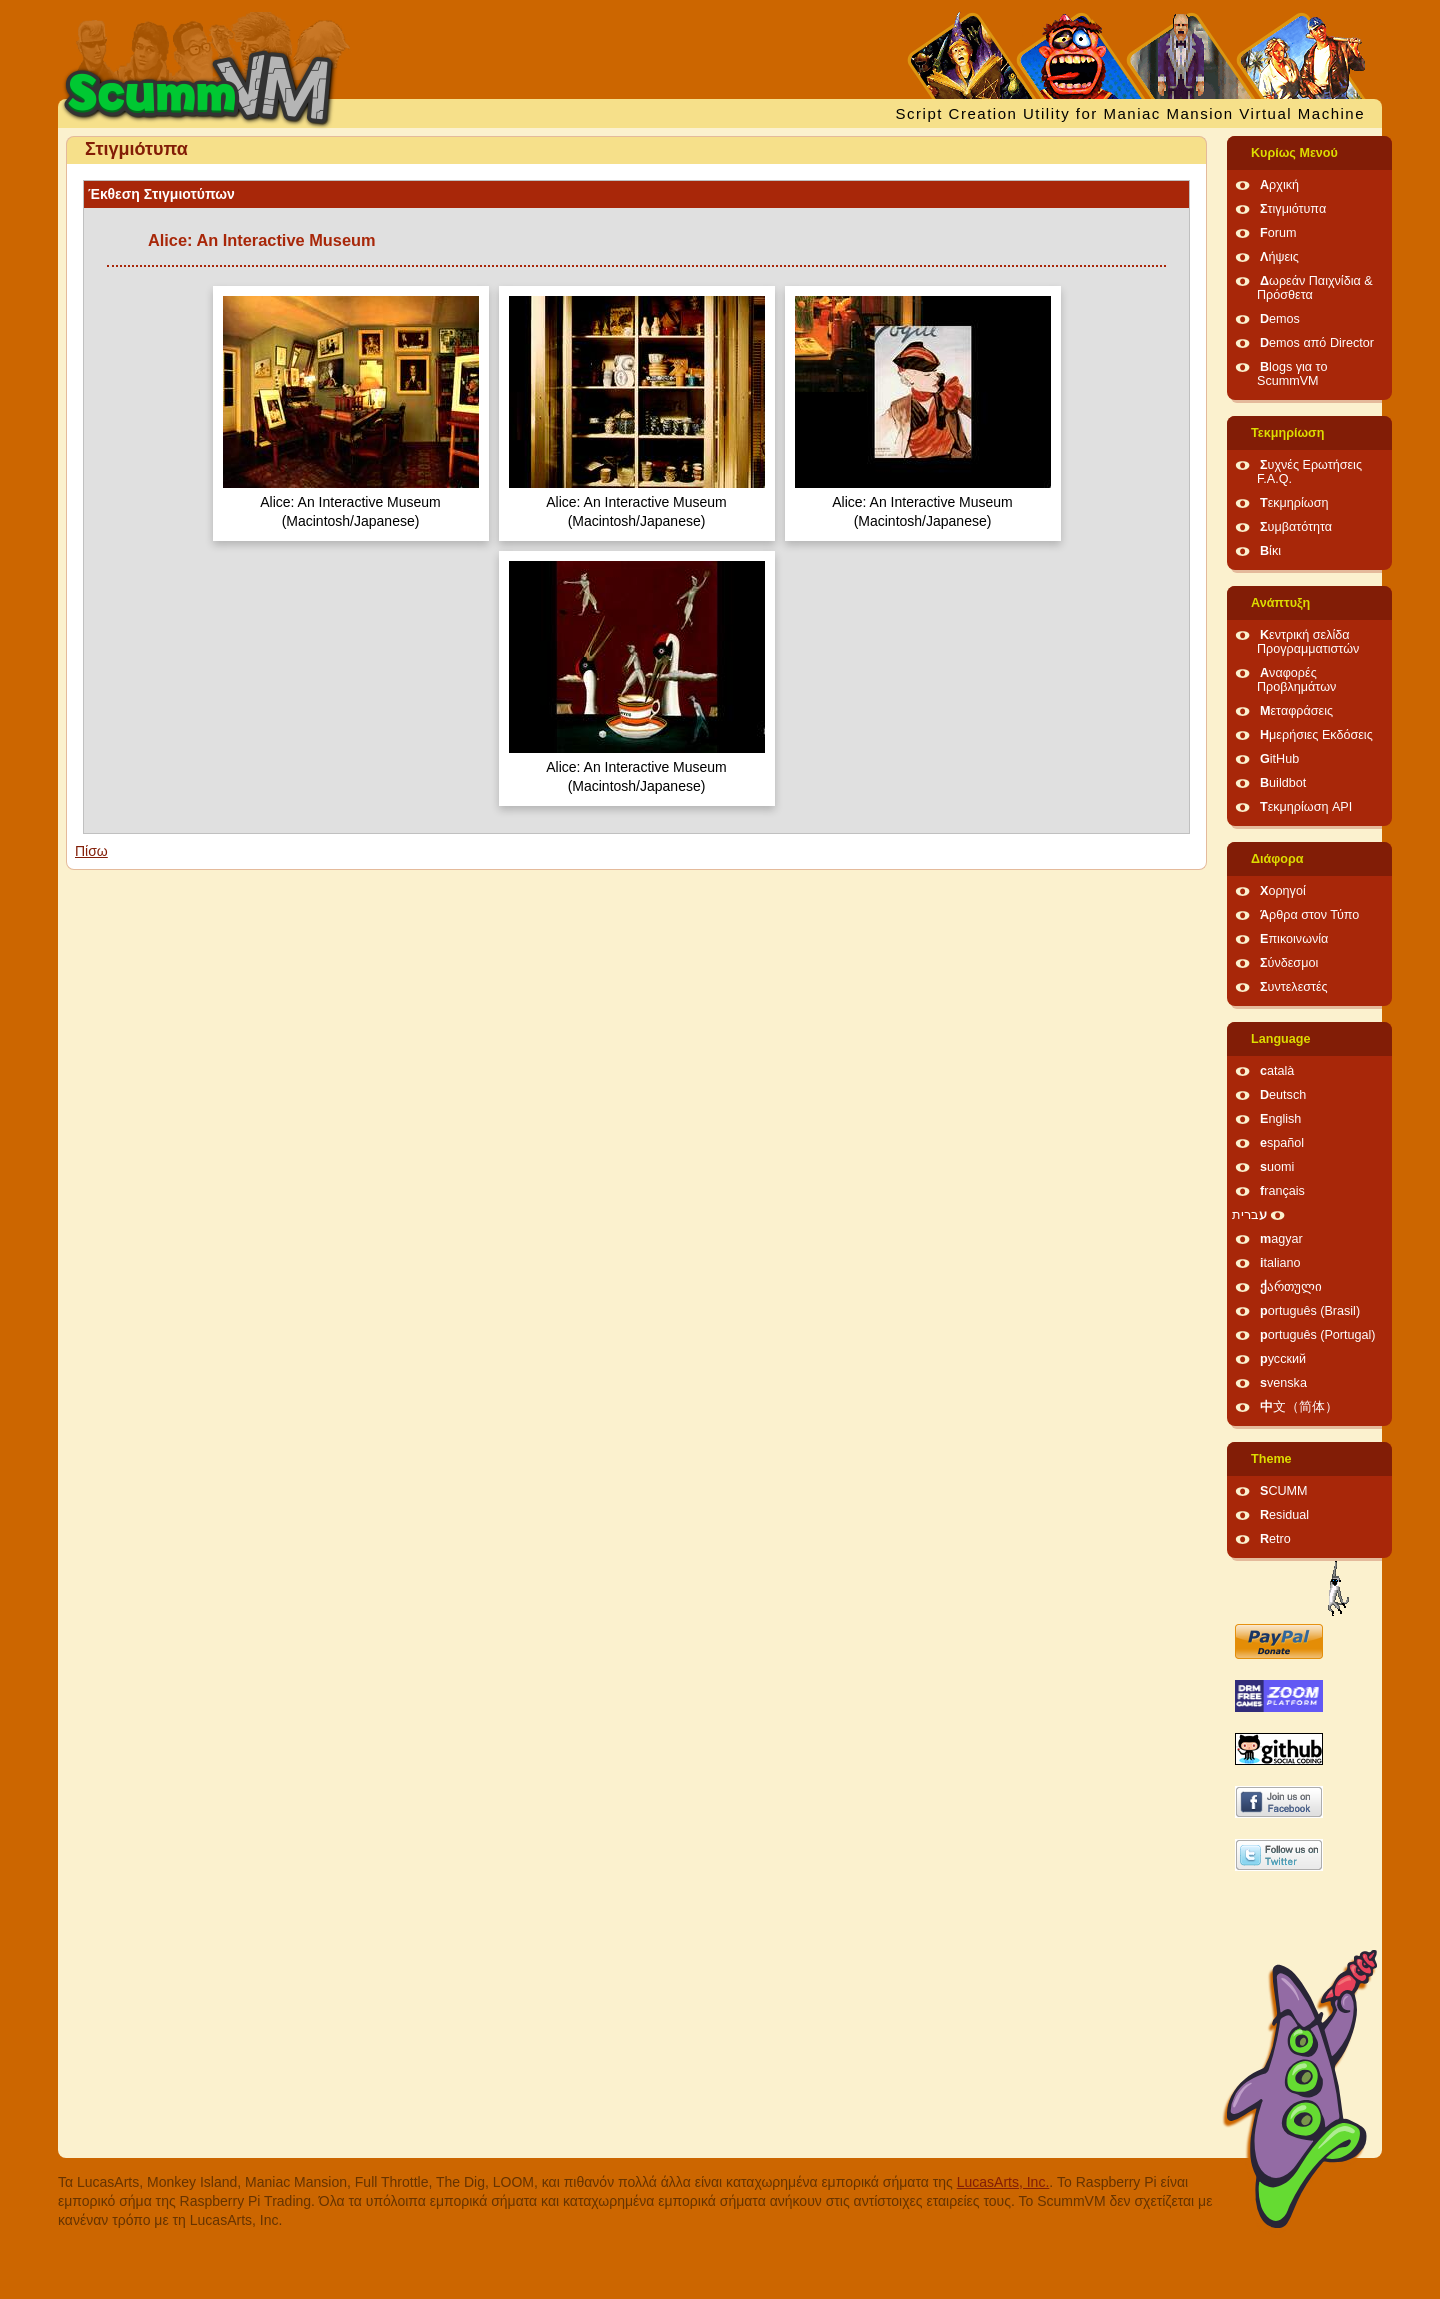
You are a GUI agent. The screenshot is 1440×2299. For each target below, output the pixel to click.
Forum (1278, 233)
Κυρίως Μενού (1294, 153)
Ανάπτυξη (1280, 603)
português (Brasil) (1310, 1311)
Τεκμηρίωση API (1306, 807)
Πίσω (91, 851)
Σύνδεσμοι (1289, 963)
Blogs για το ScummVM (1292, 374)
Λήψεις (1279, 257)
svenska (1283, 1383)
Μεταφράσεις (1296, 711)
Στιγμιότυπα (1293, 209)
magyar (1281, 1239)
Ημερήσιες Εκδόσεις (1316, 735)
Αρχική (1279, 185)
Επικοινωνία (1294, 939)
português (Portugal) (1318, 1335)
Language (1280, 1039)
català (1277, 1071)
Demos (1280, 319)
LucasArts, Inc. (1003, 2182)
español (1282, 1143)
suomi (1277, 1167)
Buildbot (1283, 783)
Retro (1275, 1539)
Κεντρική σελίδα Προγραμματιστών (1308, 642)
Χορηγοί (1283, 891)
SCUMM (1284, 1491)
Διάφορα (1277, 859)
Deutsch (1283, 1095)
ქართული (1291, 1287)
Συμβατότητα (1296, 527)
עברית (1249, 1215)
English (1280, 1119)
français (1282, 1191)
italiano (1280, 1263)
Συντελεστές (1294, 987)
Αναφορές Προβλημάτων (1296, 680)
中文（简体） (1299, 1407)
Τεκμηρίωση (1287, 433)
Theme (1271, 1459)
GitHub (1279, 759)
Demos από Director (1317, 343)
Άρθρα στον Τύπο (1309, 915)
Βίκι (1270, 551)
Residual (1284, 1515)
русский (1283, 1359)
